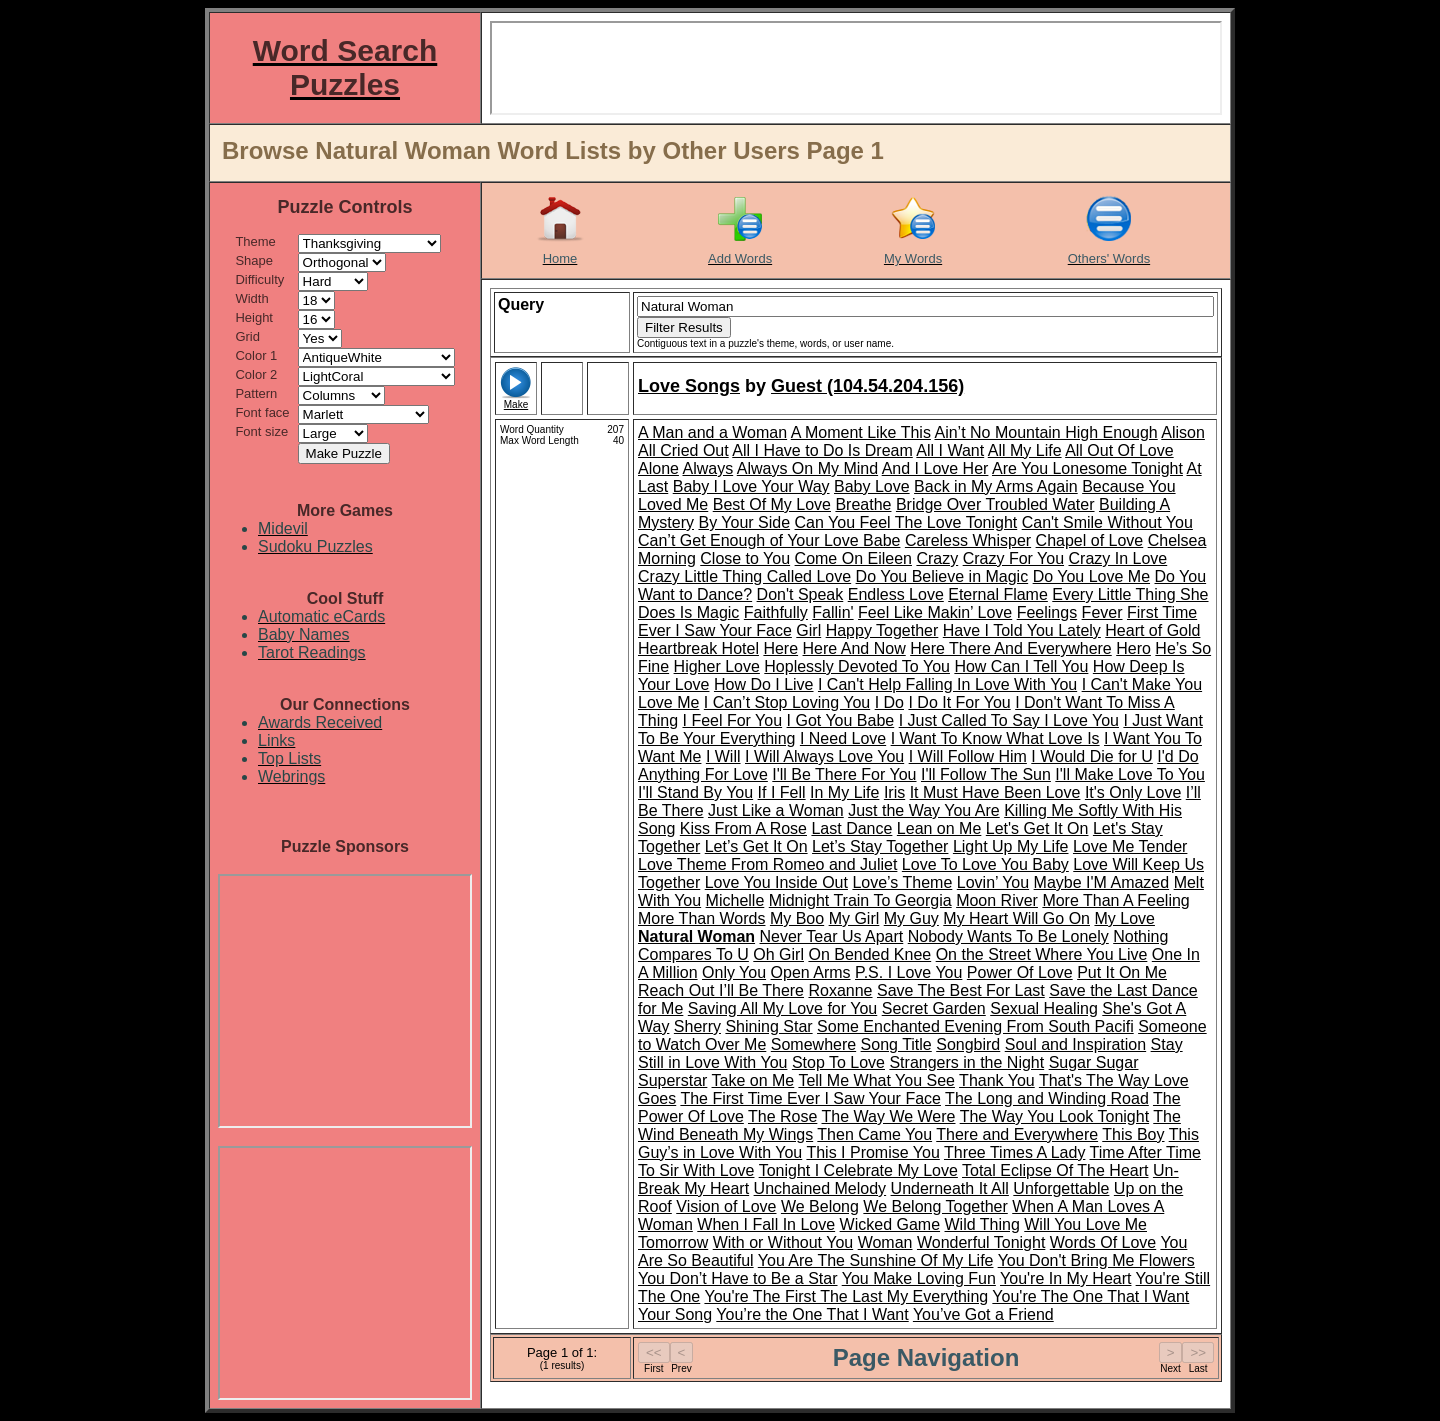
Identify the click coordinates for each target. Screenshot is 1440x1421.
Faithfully (776, 612)
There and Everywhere (1017, 1134)
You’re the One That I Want (812, 1314)
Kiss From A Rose (743, 828)
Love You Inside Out (776, 882)
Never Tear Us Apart (832, 936)
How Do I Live (764, 684)
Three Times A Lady (1014, 1152)
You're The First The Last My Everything (846, 1296)
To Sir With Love (696, 1170)
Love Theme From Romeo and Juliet (767, 864)
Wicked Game (890, 1224)
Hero (1133, 648)
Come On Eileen (853, 558)
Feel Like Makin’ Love (935, 612)
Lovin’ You (993, 882)
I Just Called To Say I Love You (1009, 720)
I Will (723, 756)
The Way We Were (889, 1116)
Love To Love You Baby (985, 864)
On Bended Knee (869, 954)
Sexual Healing (1044, 1008)
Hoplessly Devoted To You (857, 666)
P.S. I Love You (908, 972)
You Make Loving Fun (919, 1278)
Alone (658, 468)
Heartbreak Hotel (698, 648)
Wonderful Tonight (981, 1242)
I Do (889, 702)
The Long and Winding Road (1047, 1098)
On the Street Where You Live (1042, 954)
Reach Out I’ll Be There (721, 990)
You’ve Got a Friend (983, 1314)
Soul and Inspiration (1075, 1044)
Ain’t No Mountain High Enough (1045, 432)
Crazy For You (1013, 558)
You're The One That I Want (1090, 1296)
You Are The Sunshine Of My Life (876, 1260)
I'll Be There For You (844, 774)
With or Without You (783, 1242)
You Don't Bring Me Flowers (1096, 1260)
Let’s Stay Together (880, 846)
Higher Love (717, 666)
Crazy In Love (1118, 558)
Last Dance (851, 828)
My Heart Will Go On (1016, 918)
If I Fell (782, 792)
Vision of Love (726, 1206)
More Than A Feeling (1115, 900)
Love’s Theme (902, 882)
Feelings (1047, 612)
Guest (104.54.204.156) (867, 386)
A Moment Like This (861, 432)
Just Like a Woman (776, 810)
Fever (1102, 612)
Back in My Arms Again (996, 486)
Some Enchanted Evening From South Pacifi (975, 1026)
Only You (734, 972)
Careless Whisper (968, 540)
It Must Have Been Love (995, 792)
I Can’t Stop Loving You (787, 702)
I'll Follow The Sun (986, 774)
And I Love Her (935, 468)
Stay (1167, 1044)
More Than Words (701, 918)
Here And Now (854, 648)
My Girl (854, 918)
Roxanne (840, 990)
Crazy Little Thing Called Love (744, 576)
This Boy (1133, 1134)
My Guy (911, 918)
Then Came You (874, 1134)
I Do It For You (959, 702)
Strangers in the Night (966, 1062)
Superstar (672, 1080)
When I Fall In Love (766, 1224)
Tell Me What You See (876, 1080)
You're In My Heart (1065, 1278)
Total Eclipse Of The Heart (1055, 1170)
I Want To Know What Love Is (995, 738)
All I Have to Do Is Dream (822, 450)
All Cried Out (683, 450)
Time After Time (1145, 1152)
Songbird (968, 1044)
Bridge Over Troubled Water (995, 504)
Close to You (745, 558)
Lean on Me (939, 828)
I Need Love (843, 738)
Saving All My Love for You (782, 1008)
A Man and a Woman (712, 432)
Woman (885, 1242)
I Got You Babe (841, 720)
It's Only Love (1133, 792)
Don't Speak (800, 594)
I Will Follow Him (968, 756)
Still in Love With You (712, 1062)
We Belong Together (935, 1206)
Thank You (997, 1080)
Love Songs (689, 386)
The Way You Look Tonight (1054, 1116)
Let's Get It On (1037, 828)
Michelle (735, 900)
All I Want (950, 450)
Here (780, 648)
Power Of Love (1020, 972)
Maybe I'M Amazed (1102, 882)
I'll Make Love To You (1130, 774)
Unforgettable (1061, 1188)
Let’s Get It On (756, 846)
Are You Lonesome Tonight (1087, 468)
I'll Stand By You (695, 792)
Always (707, 468)
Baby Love (872, 486)
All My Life (1025, 450)
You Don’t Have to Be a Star (738, 1278)
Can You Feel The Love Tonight (906, 522)
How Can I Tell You (1021, 666)
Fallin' (832, 612)
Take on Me (753, 1080)
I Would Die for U (1092, 756)
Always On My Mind (807, 468)
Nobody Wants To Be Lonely (1008, 936)
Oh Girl (778, 954)
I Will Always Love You (824, 756)
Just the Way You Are (924, 810)
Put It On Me (1122, 972)
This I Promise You (872, 1152)
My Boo (797, 918)
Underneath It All (950, 1188)
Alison (1183, 432)
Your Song (675, 1314)
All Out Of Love (1119, 450)
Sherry (697, 1026)
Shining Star (768, 1026)
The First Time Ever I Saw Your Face (810, 1098)
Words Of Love (1103, 1242)
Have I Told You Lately (1022, 630)
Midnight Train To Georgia (860, 900)
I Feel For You (732, 720)
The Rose (782, 1116)
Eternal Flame (998, 594)
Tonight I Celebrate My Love (858, 1170)
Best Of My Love (772, 504)
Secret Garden (934, 1008)
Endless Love (896, 594)
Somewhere (813, 1044)
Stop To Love (838, 1062)
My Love (1124, 918)
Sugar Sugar (1094, 1062)
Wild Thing (982, 1224)
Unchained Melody (820, 1188)
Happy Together (882, 630)
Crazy (937, 558)
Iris (894, 792)
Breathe (863, 504)
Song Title (896, 1044)
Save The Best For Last (961, 990)
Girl (808, 630)
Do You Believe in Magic (942, 576)
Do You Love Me (1091, 576)
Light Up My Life (1011, 846)
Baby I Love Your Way (751, 486)
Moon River (997, 900)
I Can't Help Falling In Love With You (947, 684)
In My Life (844, 792)
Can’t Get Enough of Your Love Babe (769, 540)
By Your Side (744, 522)
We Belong (820, 1206)
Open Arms (811, 972)
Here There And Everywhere (1011, 648)
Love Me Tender (1130, 846)
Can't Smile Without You (1107, 522)
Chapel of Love (1090, 540)
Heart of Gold (1152, 630)
